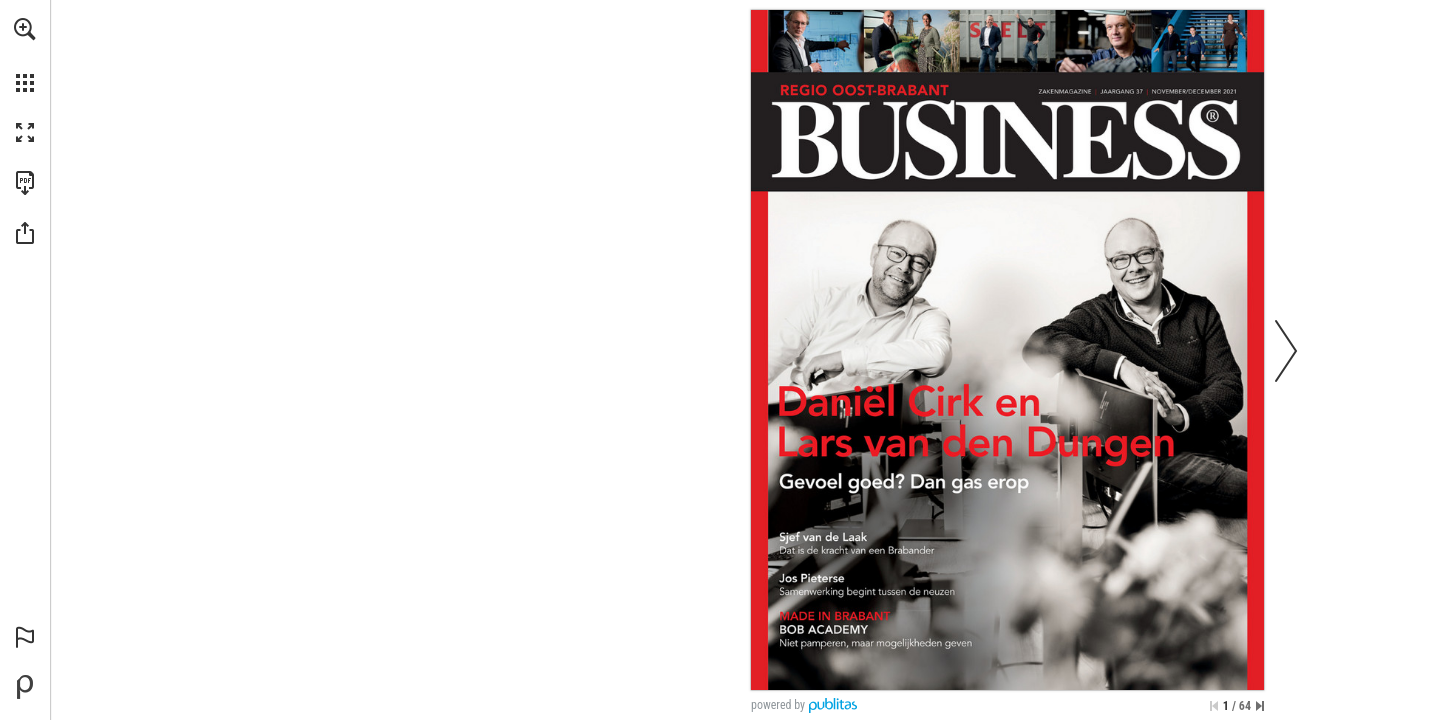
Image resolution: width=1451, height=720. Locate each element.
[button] (25, 29)
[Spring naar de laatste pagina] (1260, 706)
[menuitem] (25, 55)
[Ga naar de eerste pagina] (1214, 706)
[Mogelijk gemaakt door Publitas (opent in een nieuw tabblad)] (25, 687)
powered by (778, 705)
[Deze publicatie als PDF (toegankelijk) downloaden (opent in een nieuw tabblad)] (25, 183)
